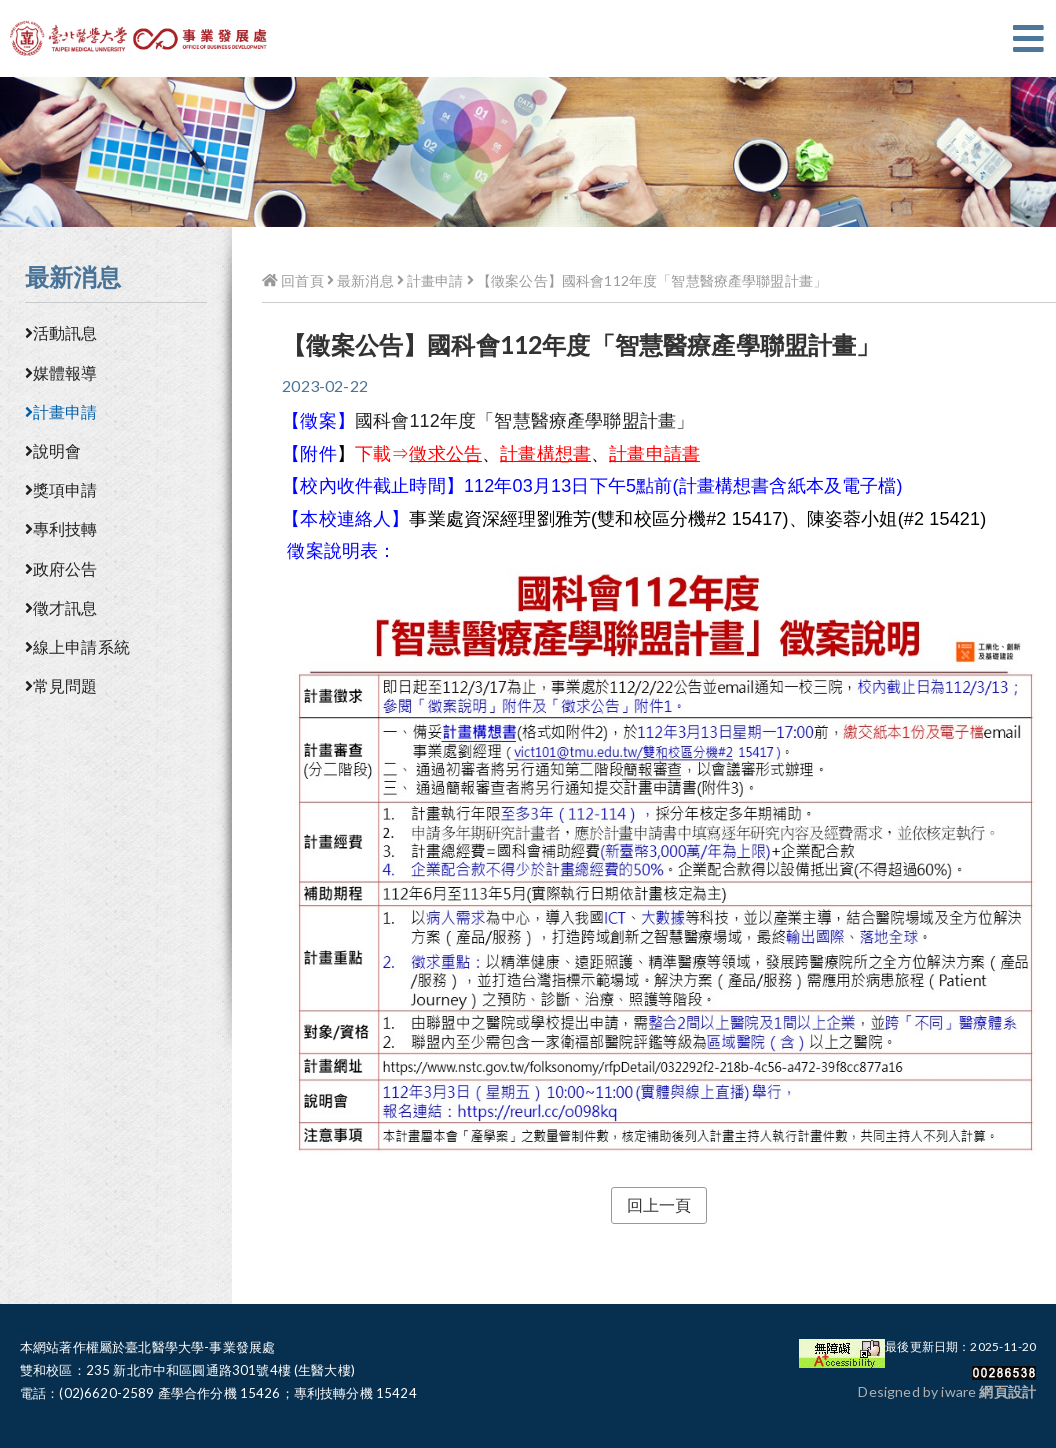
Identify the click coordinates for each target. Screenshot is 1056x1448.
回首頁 (292, 280)
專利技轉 (61, 528)
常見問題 (61, 685)
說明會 (53, 450)
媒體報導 (61, 372)
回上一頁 (659, 1204)
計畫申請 (61, 411)
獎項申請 (61, 489)
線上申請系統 (77, 646)
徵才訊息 (61, 607)
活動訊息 (61, 332)
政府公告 (61, 568)
